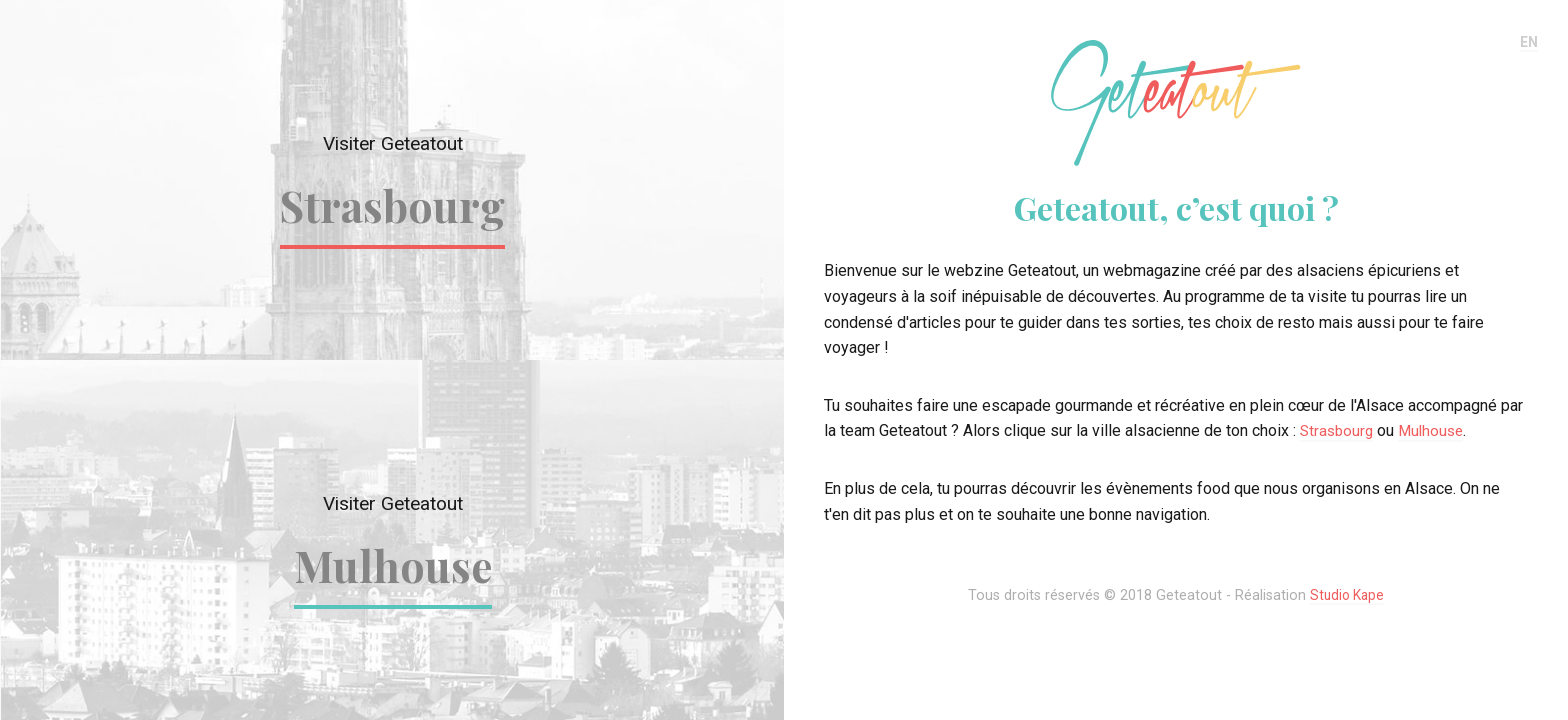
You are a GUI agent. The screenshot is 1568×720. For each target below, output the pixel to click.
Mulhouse (392, 565)
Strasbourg (392, 205)
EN (1528, 42)
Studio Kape (1347, 595)
